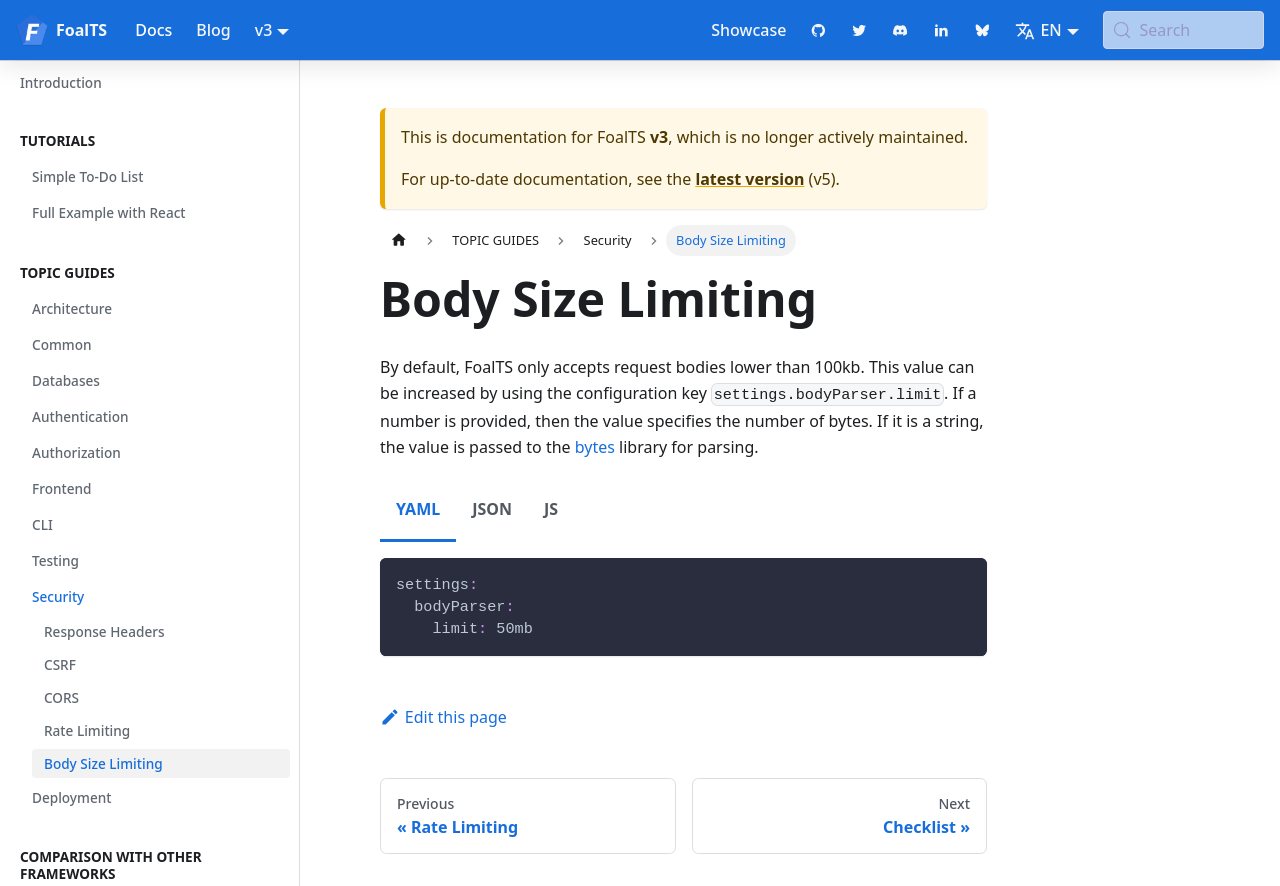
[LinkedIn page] (941, 30)
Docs (153, 30)
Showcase (748, 30)
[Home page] (399, 240)
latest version (749, 179)
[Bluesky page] (982, 30)
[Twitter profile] (859, 30)
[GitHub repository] (818, 30)
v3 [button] (264, 30)
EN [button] (1038, 30)
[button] (149, 141)
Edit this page (443, 717)
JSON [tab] (492, 509)
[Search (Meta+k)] (1183, 30)
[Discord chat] (900, 30)
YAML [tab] (418, 509)
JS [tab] (551, 509)
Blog (213, 30)
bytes (595, 447)
